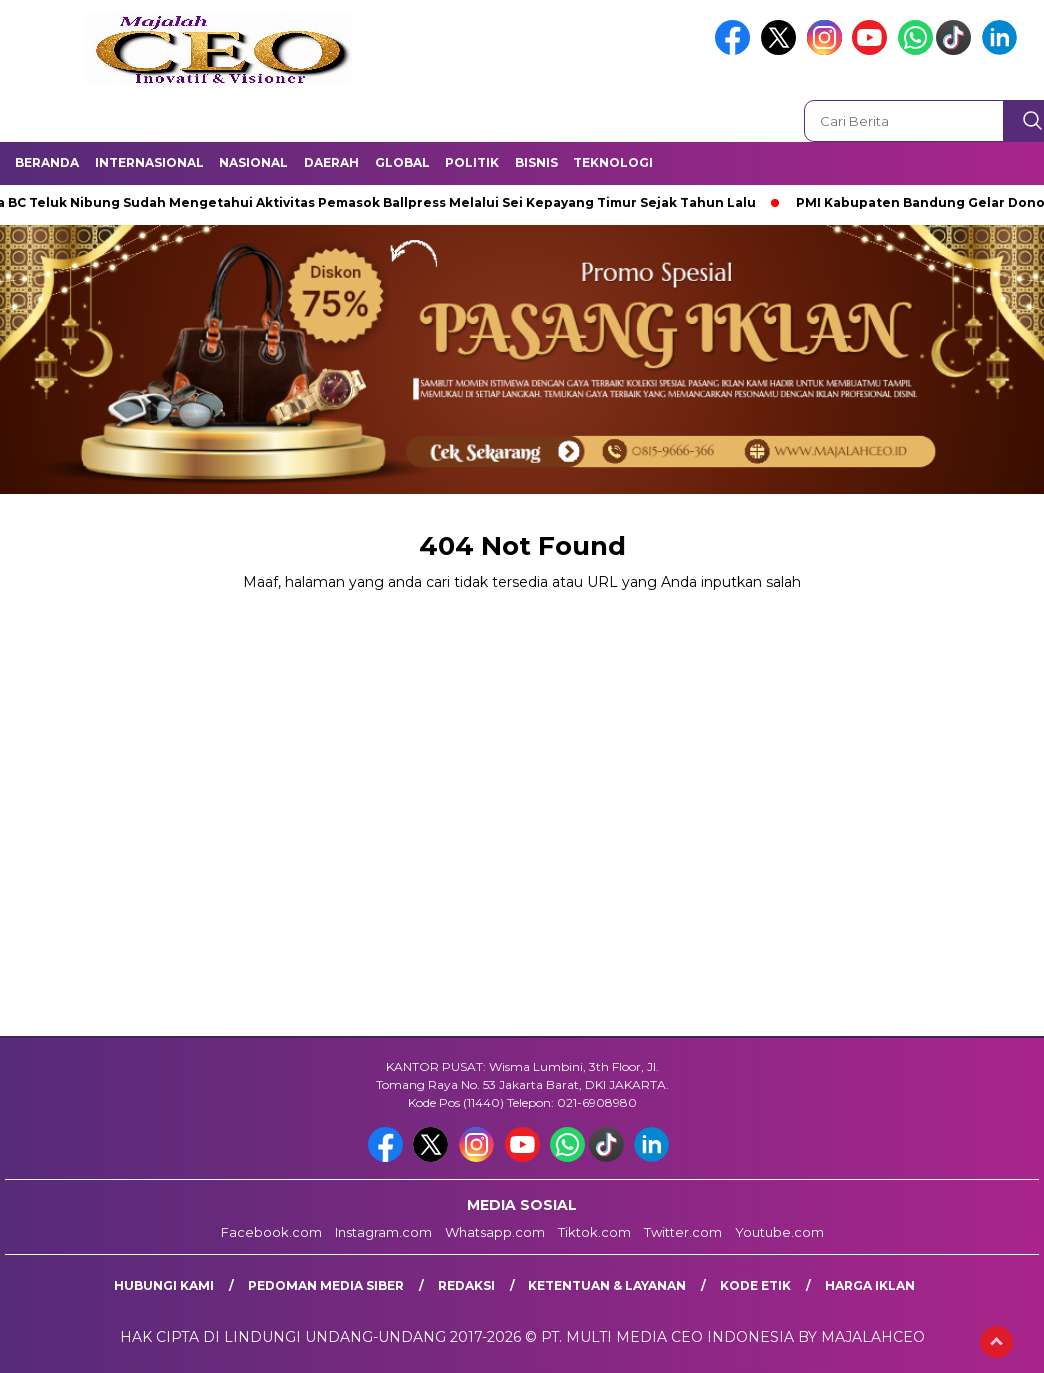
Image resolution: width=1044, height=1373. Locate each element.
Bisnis (536, 162)
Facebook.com (271, 1232)
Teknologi (613, 162)
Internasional (149, 162)
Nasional (253, 162)
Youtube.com (779, 1232)
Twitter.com (683, 1232)
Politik (472, 162)
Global (402, 162)
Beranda (47, 162)
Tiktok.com (594, 1232)
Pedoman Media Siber (326, 1285)
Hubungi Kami (164, 1285)
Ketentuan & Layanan (607, 1285)
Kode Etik (755, 1285)
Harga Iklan (870, 1285)
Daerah (331, 162)
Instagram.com (383, 1232)
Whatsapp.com (495, 1232)
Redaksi (466, 1285)
